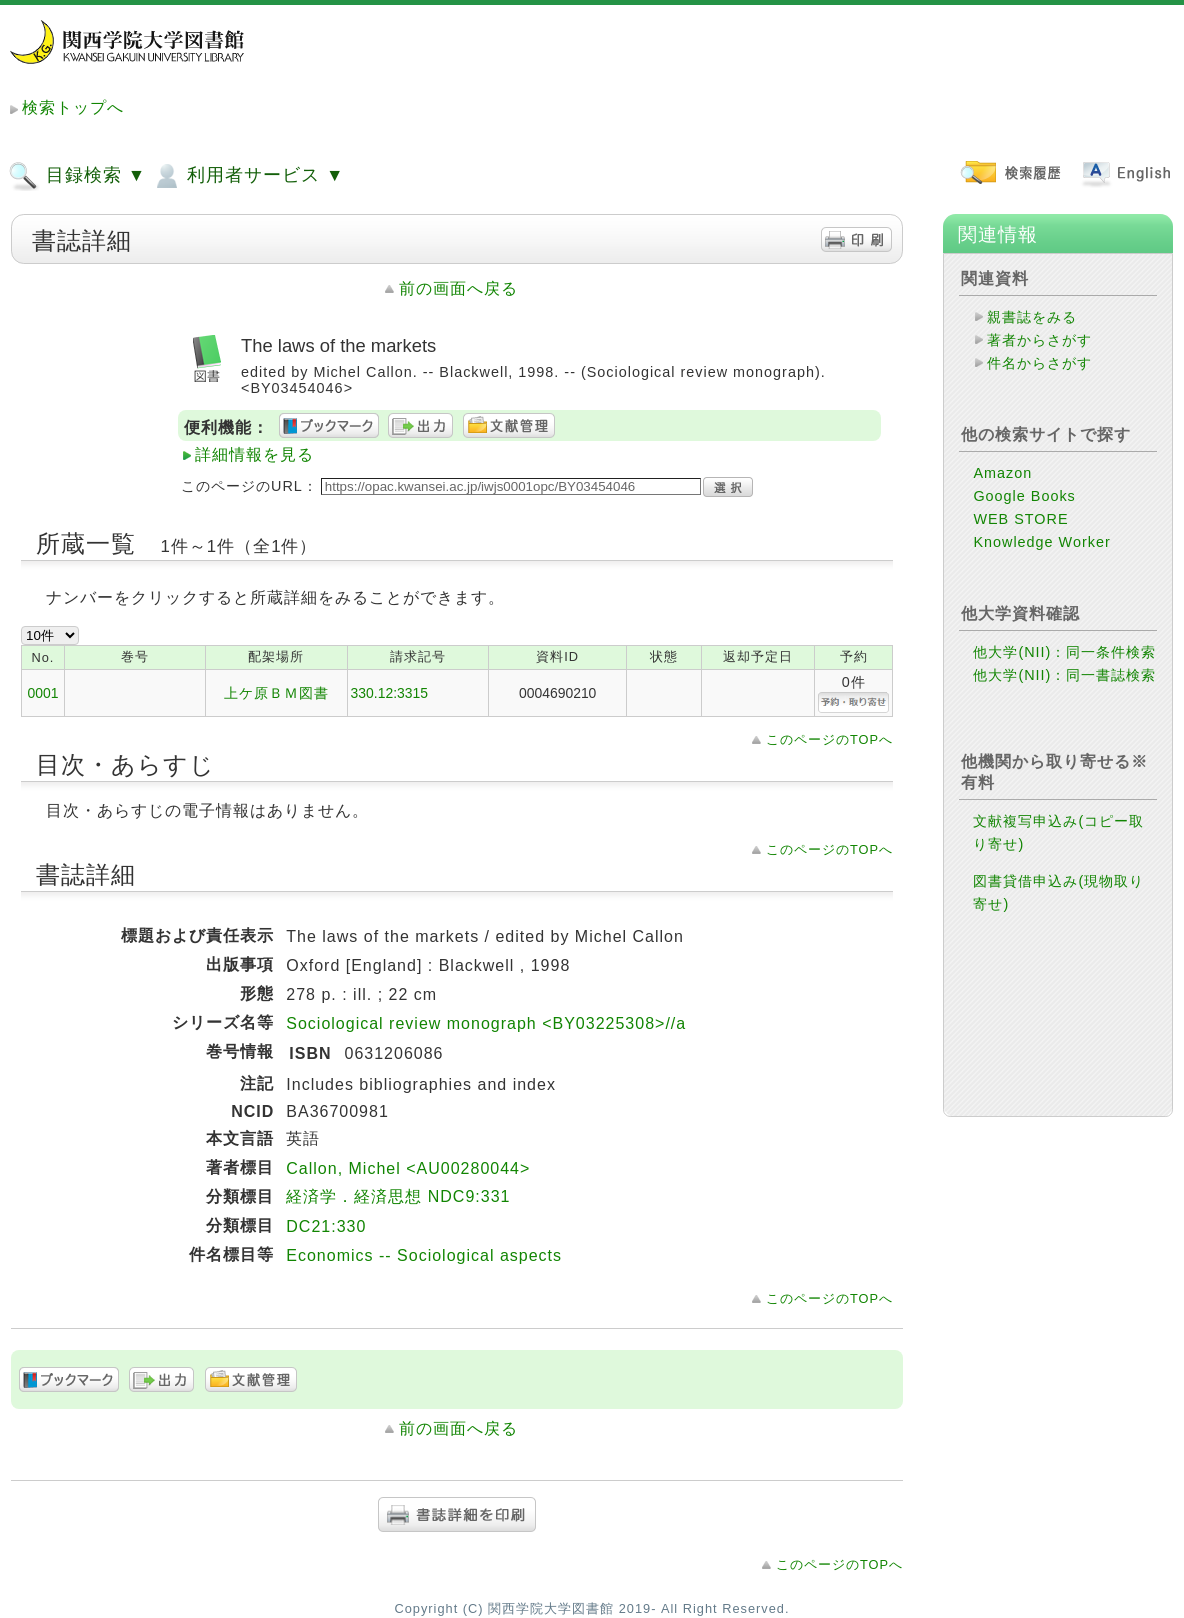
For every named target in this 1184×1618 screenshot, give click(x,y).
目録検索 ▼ (77, 176)
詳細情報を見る (254, 454)
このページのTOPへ (829, 739)
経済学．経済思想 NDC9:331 (398, 1196)
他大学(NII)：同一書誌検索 (1064, 675)
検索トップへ (73, 107)
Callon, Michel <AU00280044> (408, 1168)
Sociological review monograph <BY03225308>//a (486, 1023)
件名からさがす (1039, 363)
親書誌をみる (1032, 317)
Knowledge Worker (1041, 542)
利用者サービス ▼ (247, 176)
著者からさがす (1039, 340)
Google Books (1024, 496)
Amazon (1002, 473)
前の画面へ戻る (458, 288)
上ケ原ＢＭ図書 (276, 693)
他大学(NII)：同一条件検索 (1064, 652)
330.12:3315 (389, 693)
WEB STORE (1020, 519)
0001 (42, 693)
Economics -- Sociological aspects (424, 1255)
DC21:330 (326, 1226)
